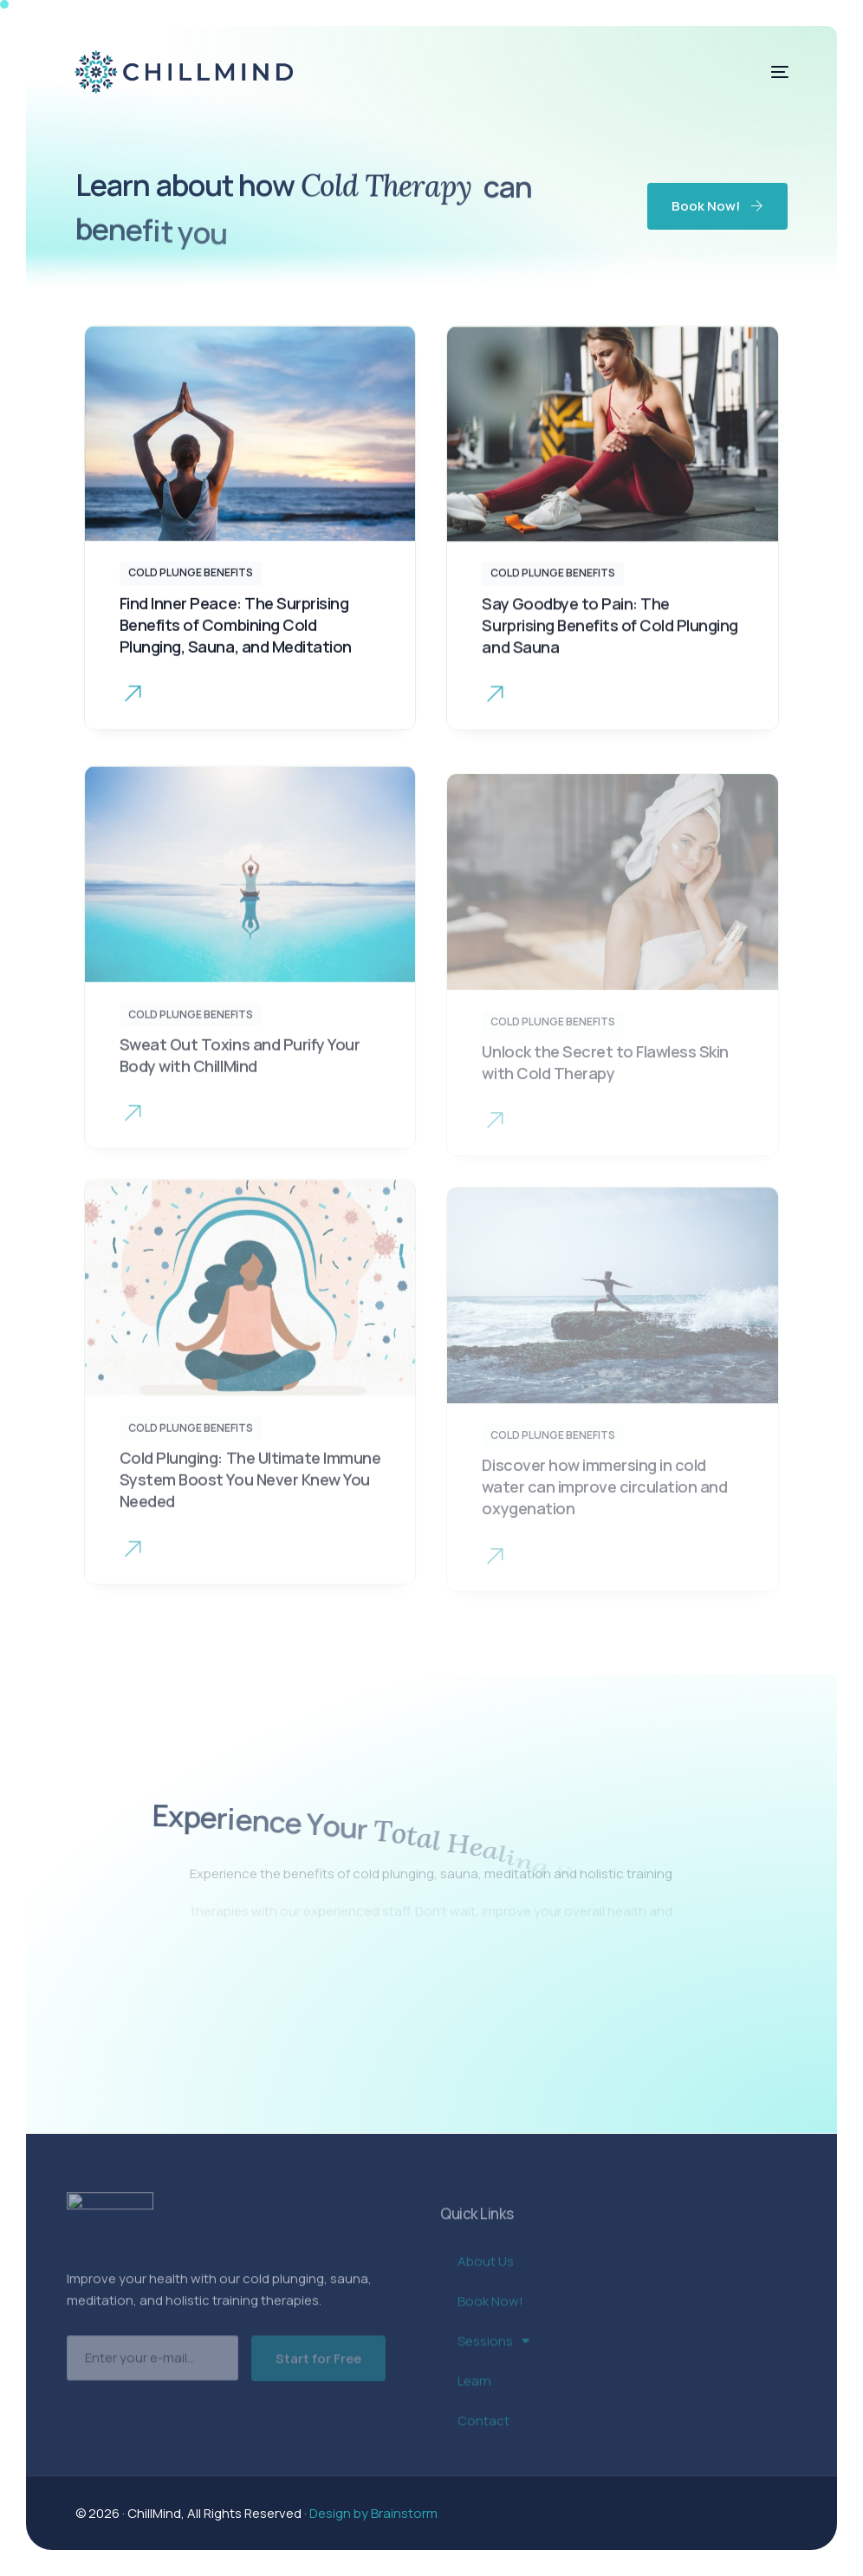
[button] (133, 703)
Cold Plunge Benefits (190, 579)
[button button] (495, 713)
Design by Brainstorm (373, 2513)
